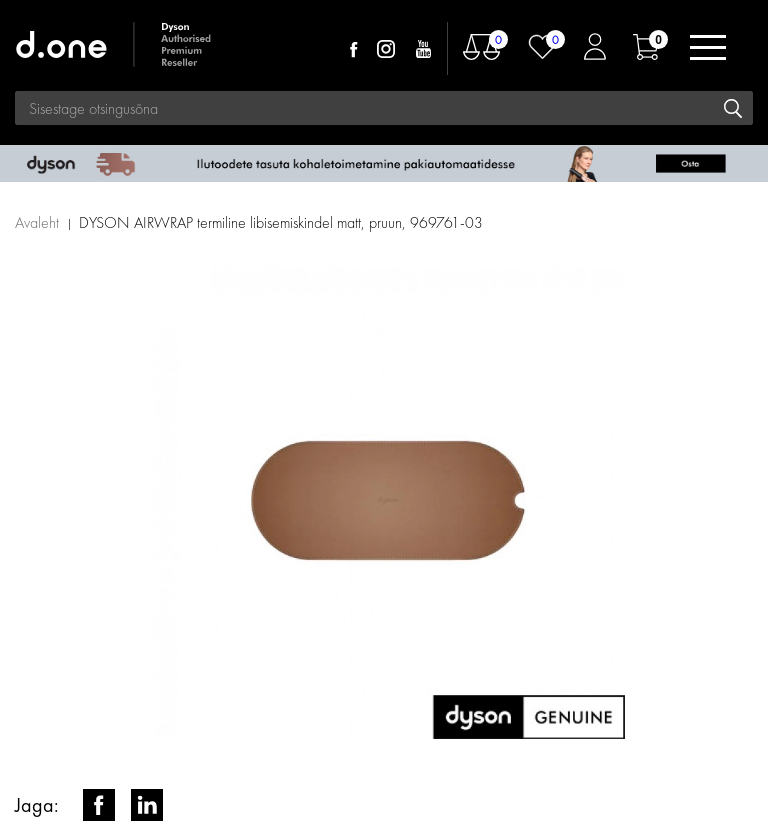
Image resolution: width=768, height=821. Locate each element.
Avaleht (37, 222)
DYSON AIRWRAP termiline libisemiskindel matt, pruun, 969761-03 (281, 222)
